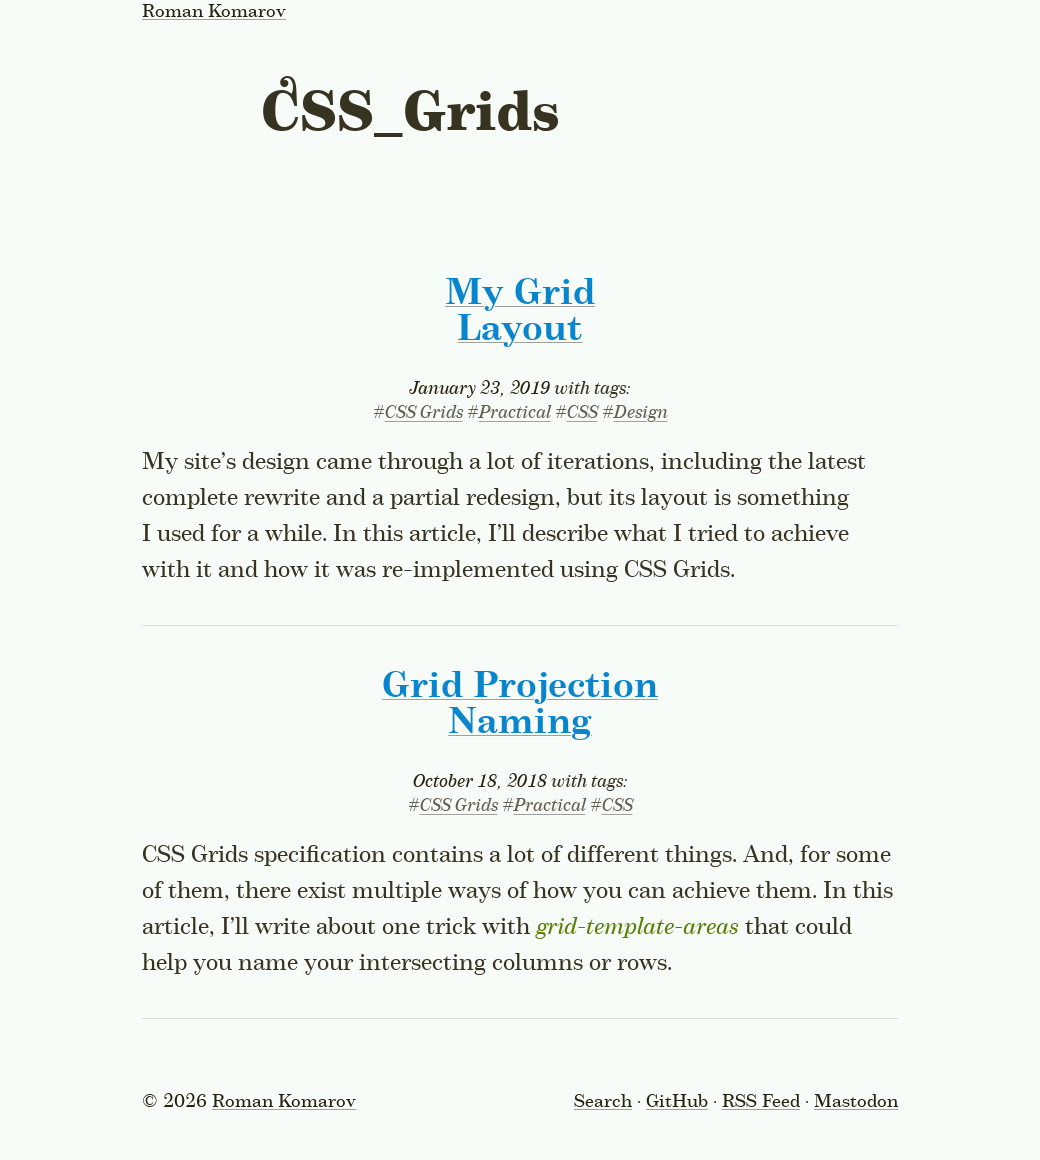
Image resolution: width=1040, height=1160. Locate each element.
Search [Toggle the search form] (603, 1102)
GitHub (677, 1102)
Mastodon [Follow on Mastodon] (856, 1102)
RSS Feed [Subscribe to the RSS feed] (761, 1102)
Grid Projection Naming (520, 705)
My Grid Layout (520, 312)
